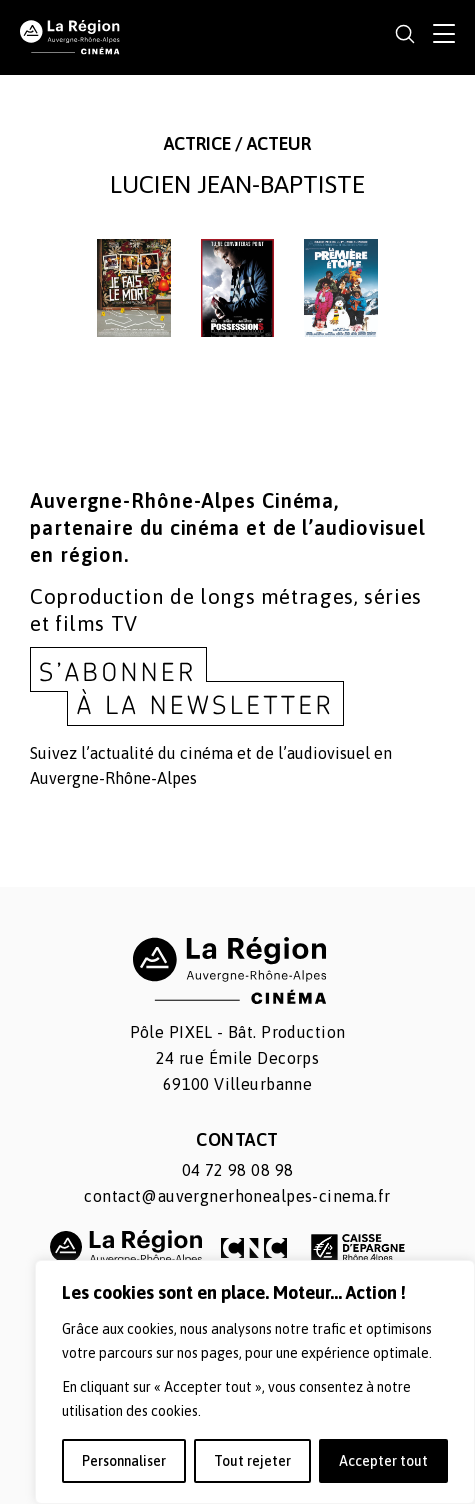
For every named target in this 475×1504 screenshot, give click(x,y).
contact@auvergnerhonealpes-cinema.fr (237, 1196)
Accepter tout (383, 1461)
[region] (255, 1382)
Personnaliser (124, 1461)
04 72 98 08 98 (238, 1170)
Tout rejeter (252, 1461)
